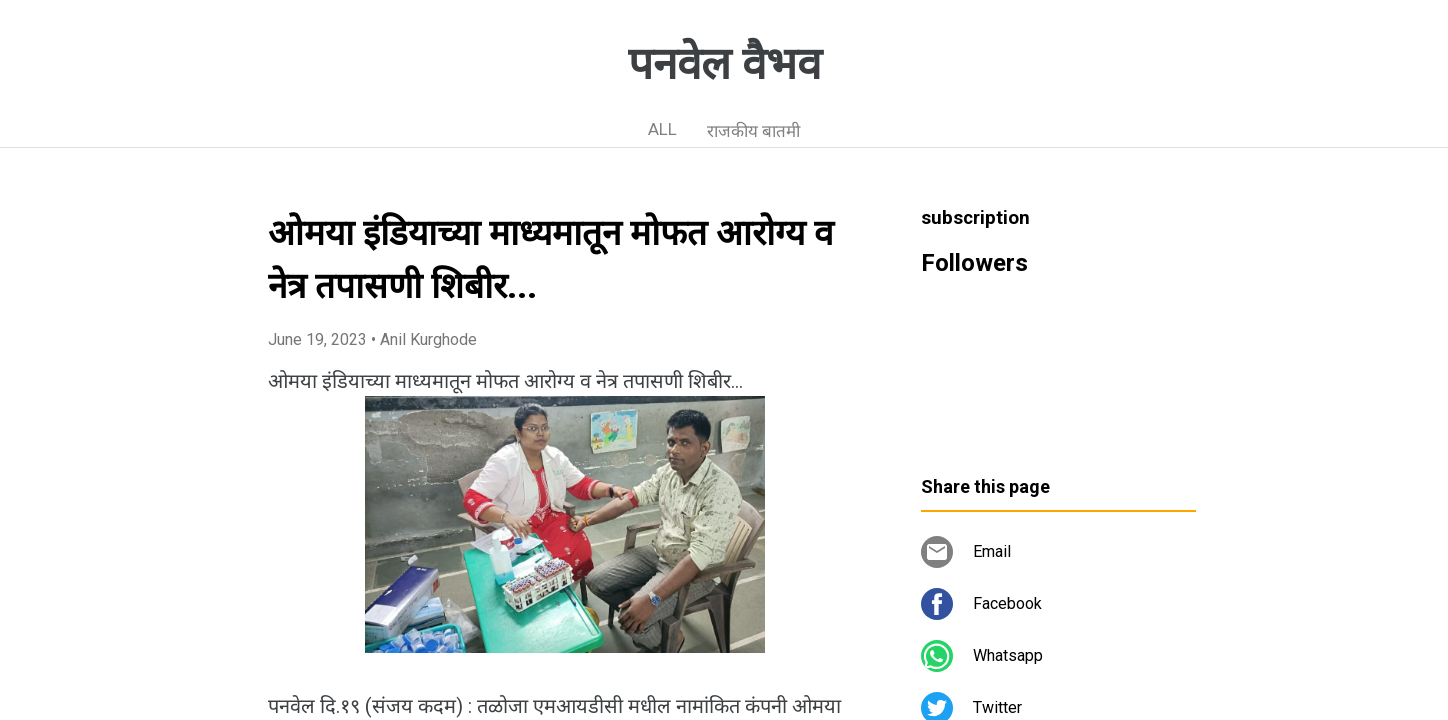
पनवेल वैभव (724, 64)
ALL (662, 129)
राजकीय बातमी (753, 131)
